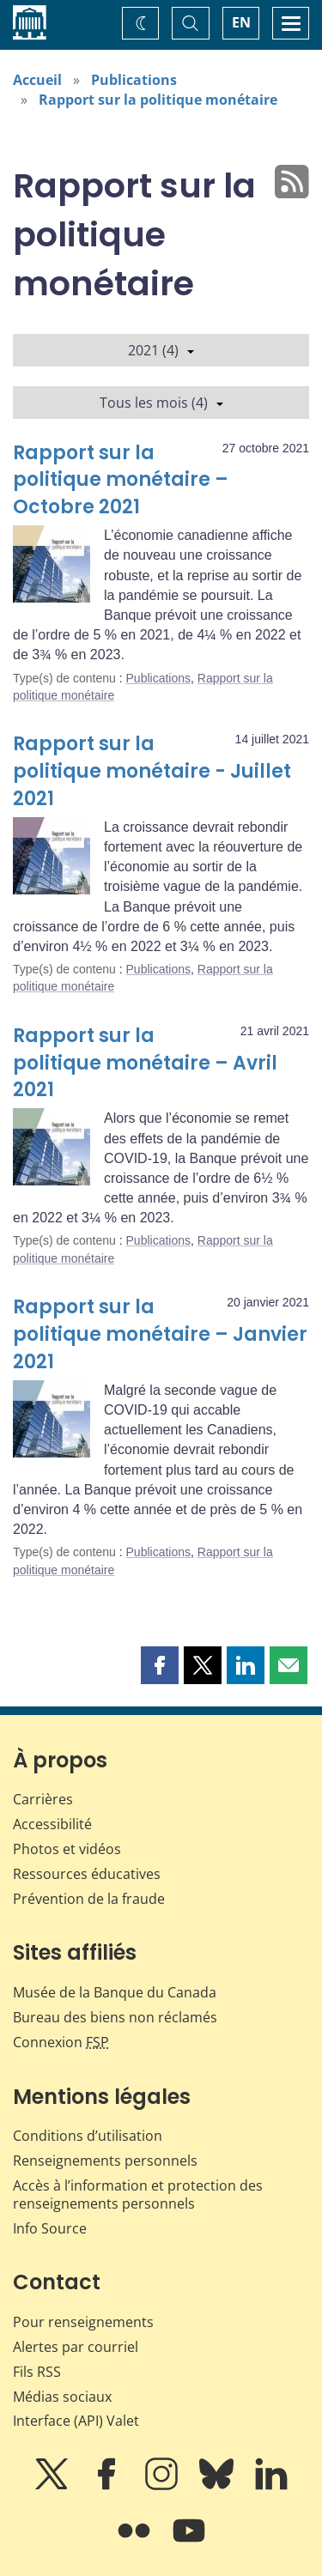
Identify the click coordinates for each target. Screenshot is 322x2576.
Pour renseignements (83, 2321)
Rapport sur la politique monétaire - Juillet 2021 (152, 771)
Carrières (43, 1799)
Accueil (37, 79)
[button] (160, 1665)
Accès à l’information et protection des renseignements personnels (138, 2194)
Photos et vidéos (67, 1849)
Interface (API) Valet (76, 2420)
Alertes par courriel (75, 2346)
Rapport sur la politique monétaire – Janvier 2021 (160, 1334)
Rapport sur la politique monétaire (158, 99)
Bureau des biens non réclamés (115, 2017)
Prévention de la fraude (89, 1898)
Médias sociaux (62, 2396)
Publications (134, 79)
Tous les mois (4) (161, 402)
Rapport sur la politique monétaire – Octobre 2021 (120, 480)
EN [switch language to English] (241, 22)
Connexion (61, 2042)
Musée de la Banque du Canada (114, 1992)
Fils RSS (37, 2371)
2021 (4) (161, 350)
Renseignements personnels (105, 2160)
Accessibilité (52, 1824)
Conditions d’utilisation (87, 2135)
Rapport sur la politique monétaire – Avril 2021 (145, 1063)
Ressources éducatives (87, 1873)
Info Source (50, 2228)
